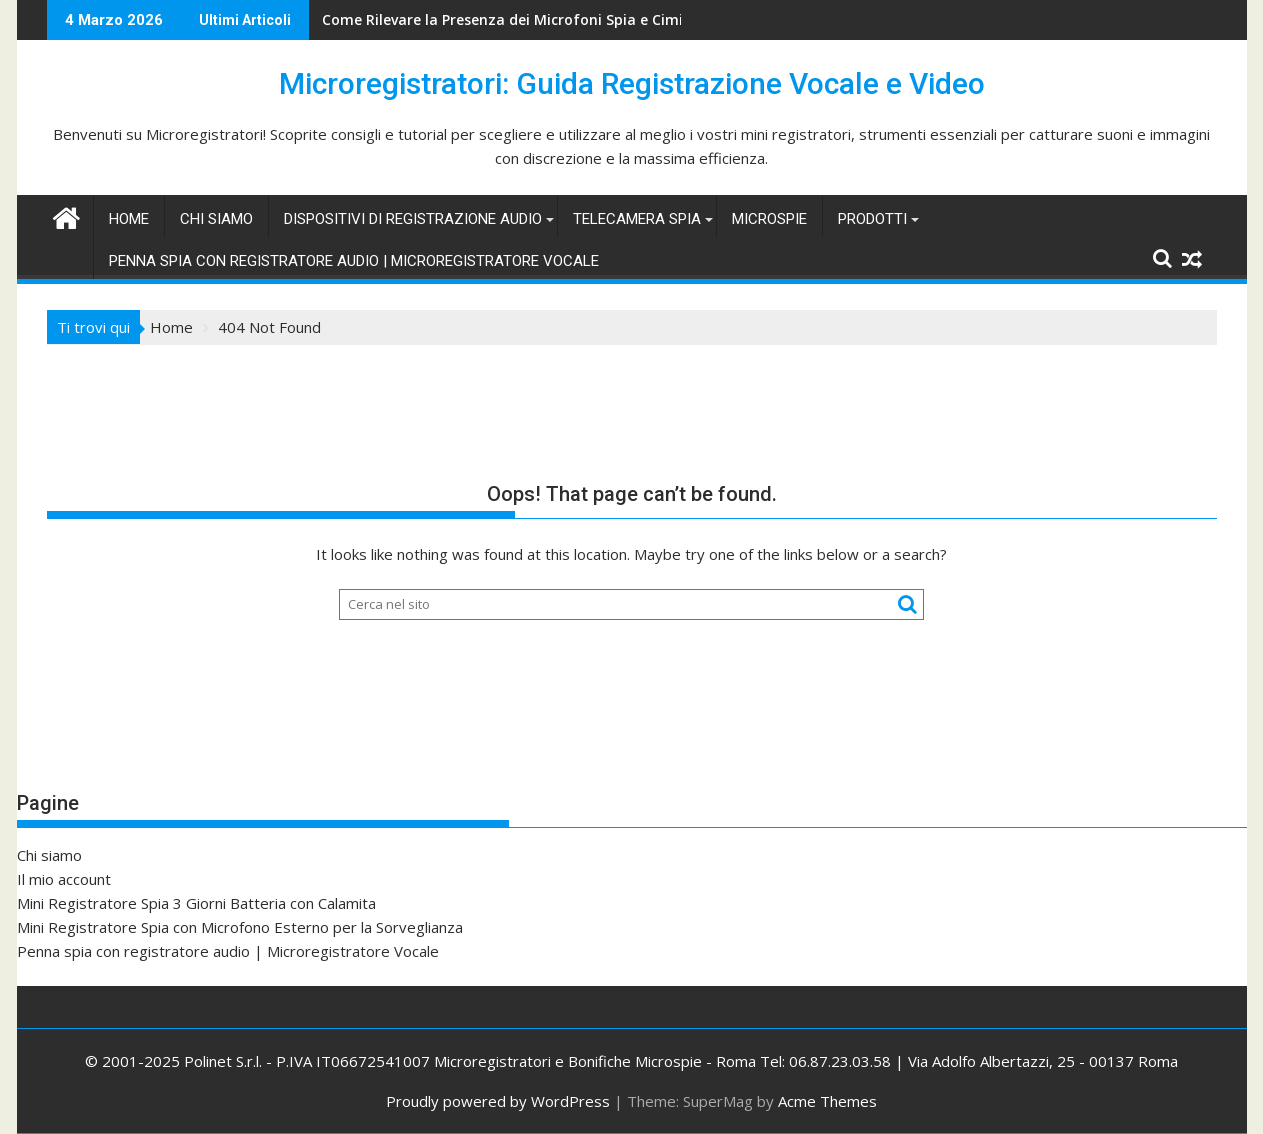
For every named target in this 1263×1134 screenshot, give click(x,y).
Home (129, 219)
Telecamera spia (637, 219)
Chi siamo (216, 219)
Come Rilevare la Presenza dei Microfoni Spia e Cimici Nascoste (542, 19)
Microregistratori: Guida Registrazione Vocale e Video (632, 83)
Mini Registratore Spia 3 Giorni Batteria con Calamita (196, 903)
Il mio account (64, 879)
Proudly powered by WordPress (498, 1101)
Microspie (769, 219)
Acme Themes (827, 1101)
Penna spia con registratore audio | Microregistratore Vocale (354, 261)
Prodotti (872, 219)
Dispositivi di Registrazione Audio (413, 219)
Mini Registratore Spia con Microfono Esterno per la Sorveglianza (240, 927)
